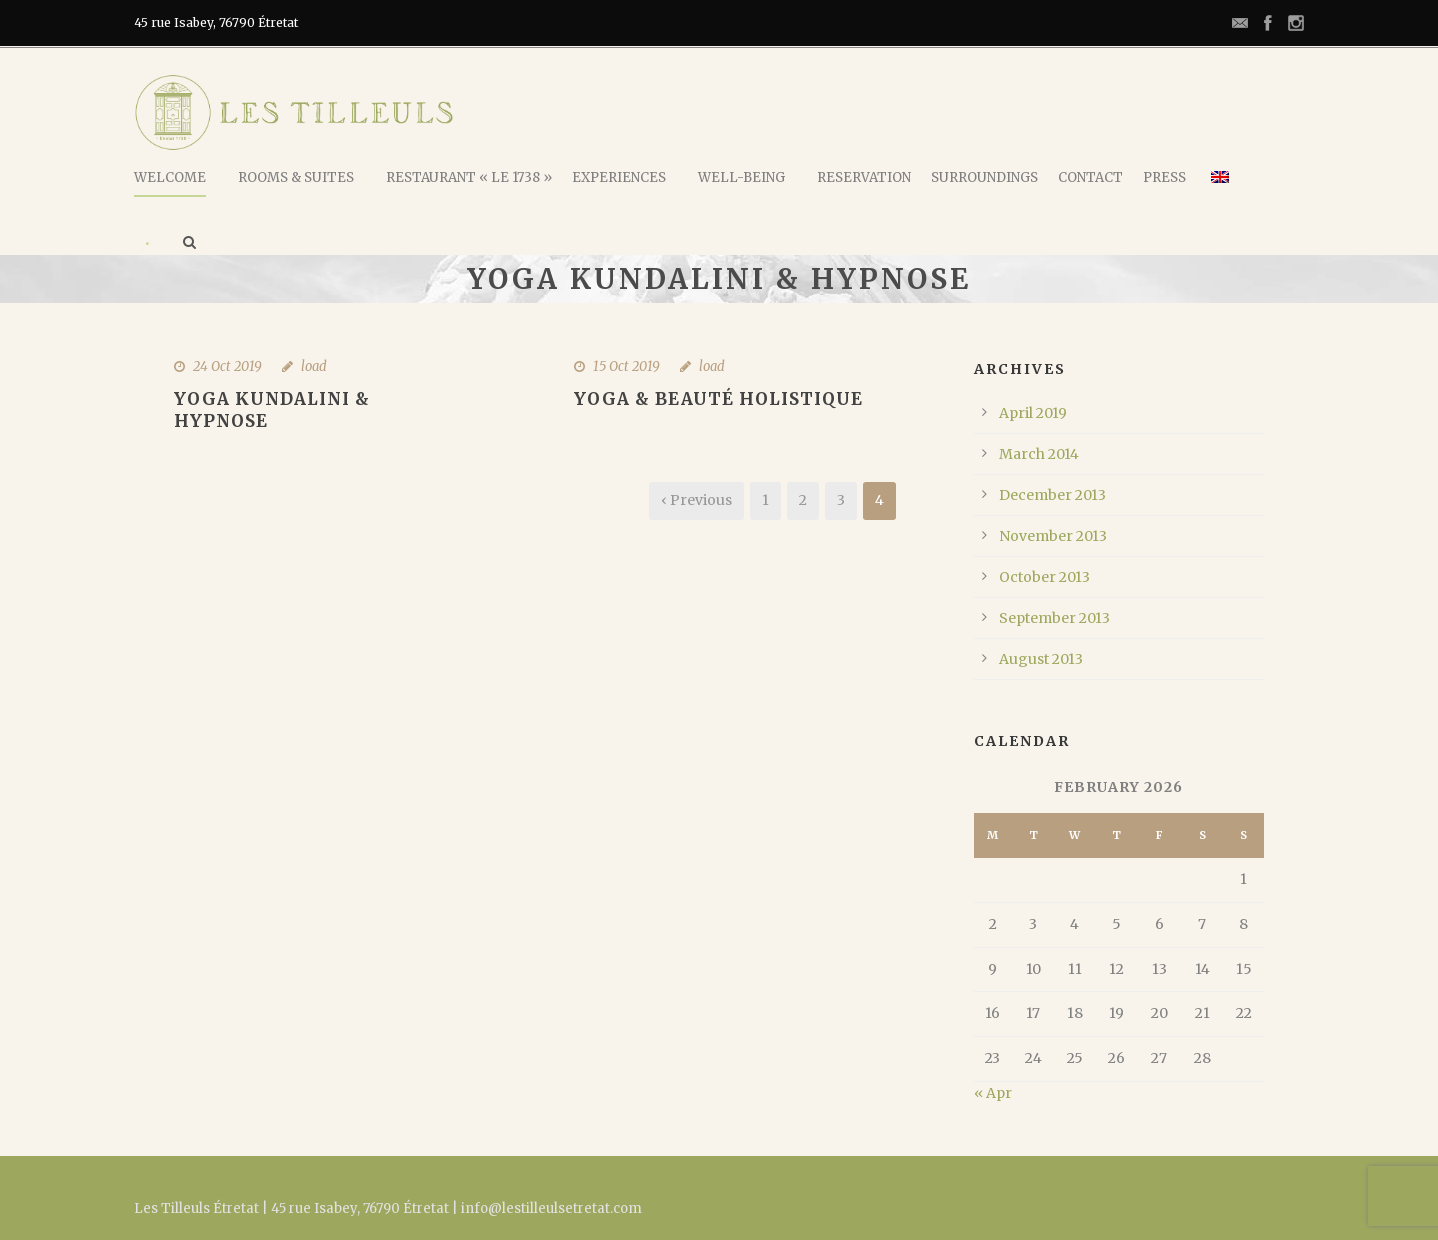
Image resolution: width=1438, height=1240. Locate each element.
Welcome (170, 177)
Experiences (619, 177)
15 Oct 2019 (626, 366)
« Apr (993, 1093)
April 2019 (1033, 413)
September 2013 (1054, 618)
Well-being (741, 177)
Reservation (864, 177)
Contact (1090, 177)
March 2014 (1039, 454)
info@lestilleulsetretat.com (551, 1208)
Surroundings (984, 177)
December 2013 (1052, 495)
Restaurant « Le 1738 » (469, 177)
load (314, 366)
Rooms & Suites (296, 177)
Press (1164, 177)
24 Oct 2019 (227, 366)
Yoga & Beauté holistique (718, 399)
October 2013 (1044, 577)
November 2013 (1053, 536)
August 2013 (1041, 659)
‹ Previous (696, 500)
